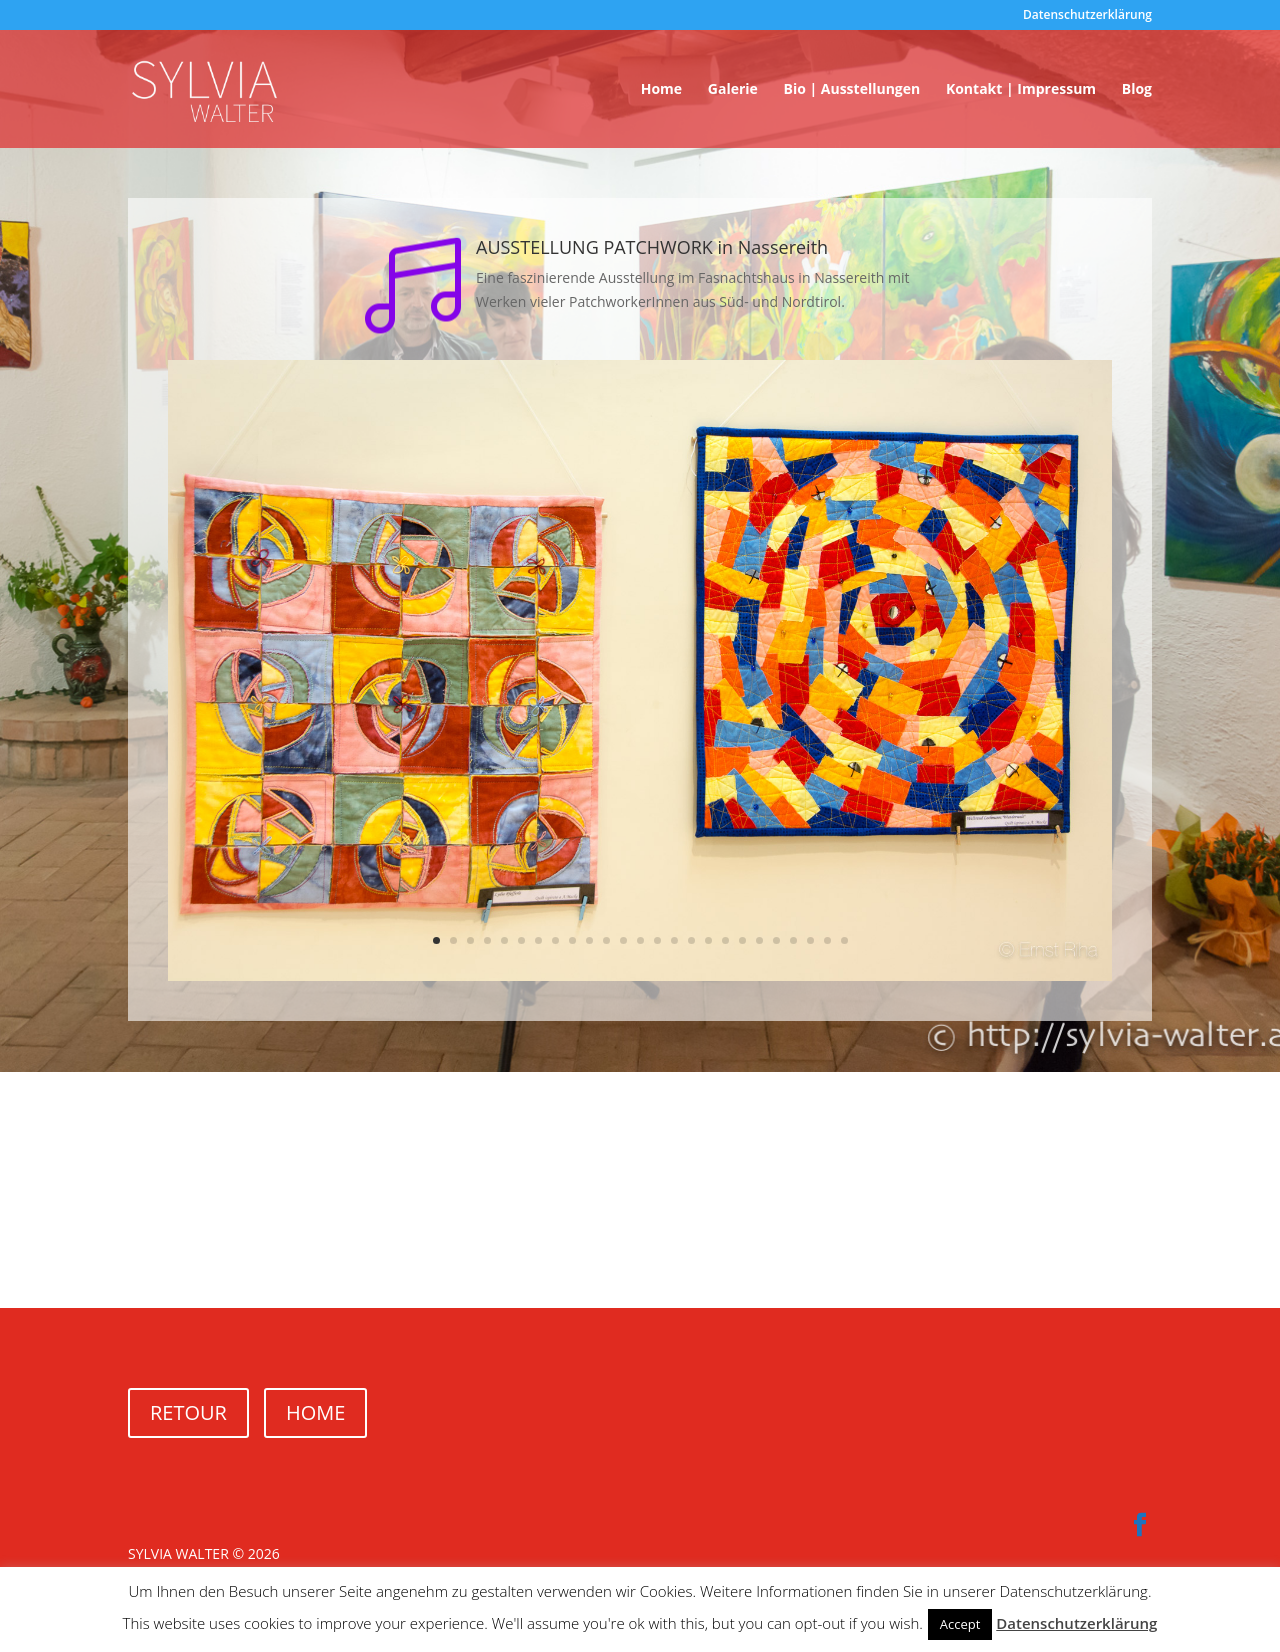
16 (691, 940)
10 (589, 940)
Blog (1137, 90)
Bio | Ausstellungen (851, 90)
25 (844, 940)
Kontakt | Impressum (1021, 90)
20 (759, 940)
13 (640, 940)
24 (827, 940)
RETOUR (188, 1412)
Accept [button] (960, 1624)
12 (623, 940)
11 (606, 940)
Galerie (733, 90)
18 (725, 940)
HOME (315, 1412)
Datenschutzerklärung (1087, 16)
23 (810, 940)
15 (674, 940)
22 (793, 940)
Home (661, 90)
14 (657, 940)
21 (776, 940)
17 (708, 940)
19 (742, 940)
